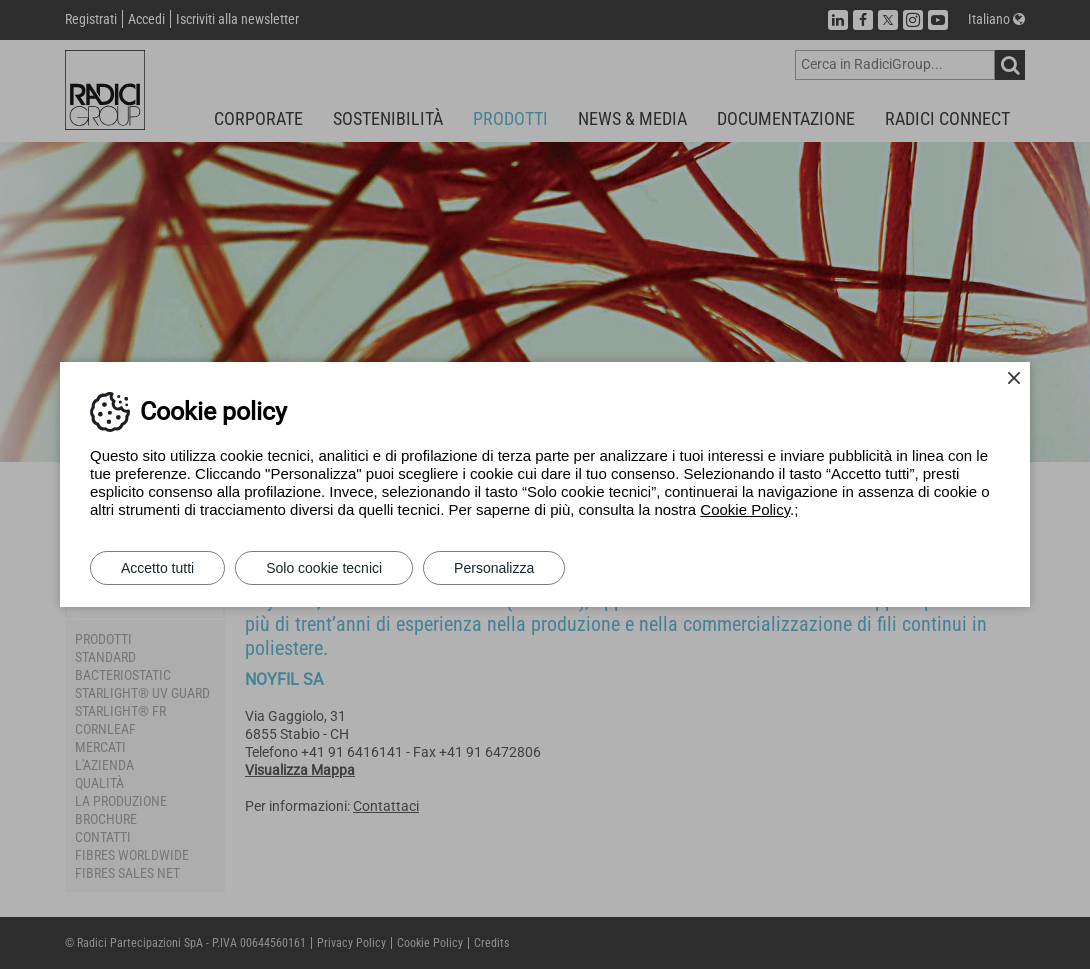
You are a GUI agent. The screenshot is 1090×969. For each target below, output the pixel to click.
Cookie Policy (745, 509)
